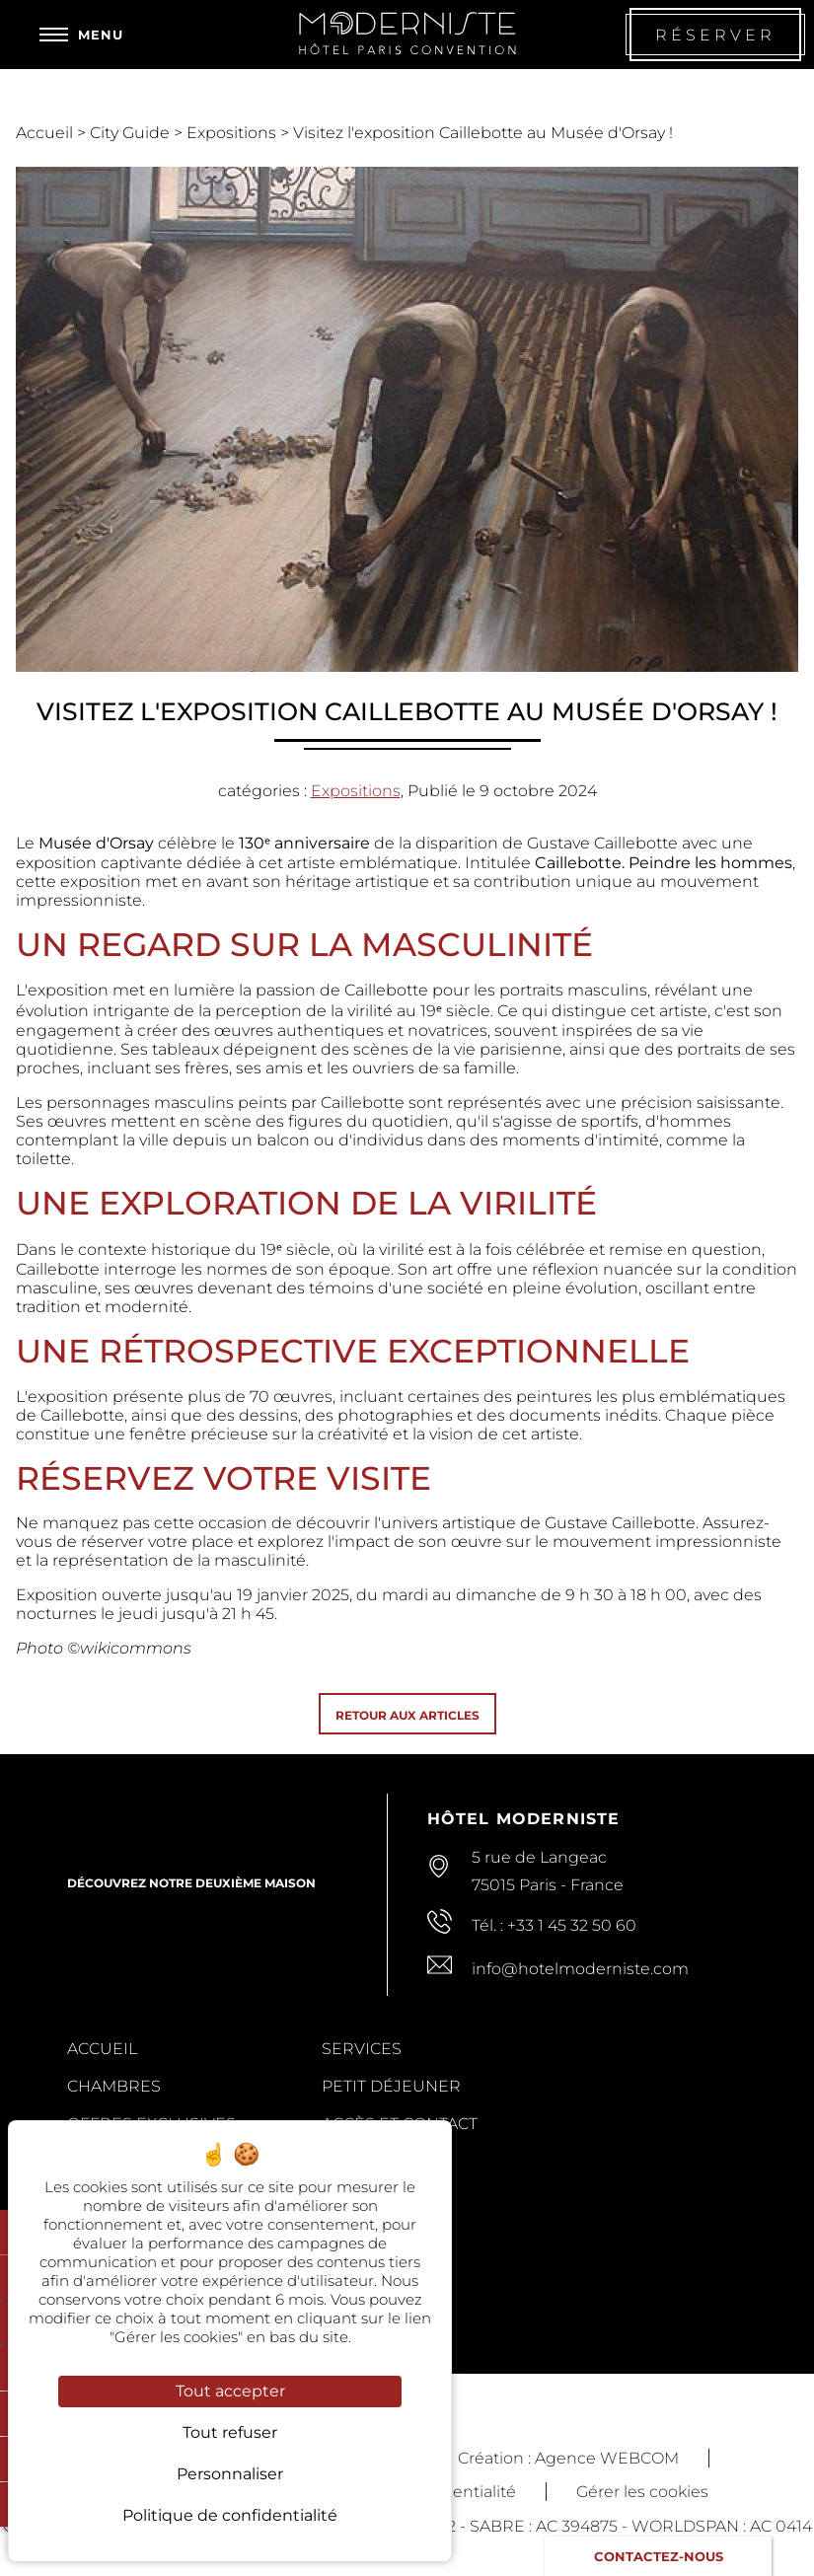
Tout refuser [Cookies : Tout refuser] (230, 2432)
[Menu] (81, 34)
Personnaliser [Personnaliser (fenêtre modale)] (230, 2474)
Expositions (233, 132)
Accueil (46, 132)
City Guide (132, 132)
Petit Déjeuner (391, 2086)
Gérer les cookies (642, 2491)
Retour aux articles (407, 1715)
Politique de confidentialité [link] (229, 2515)
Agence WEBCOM (607, 2458)
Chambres (114, 2086)
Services (362, 2048)
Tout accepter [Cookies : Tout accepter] (230, 2391)
